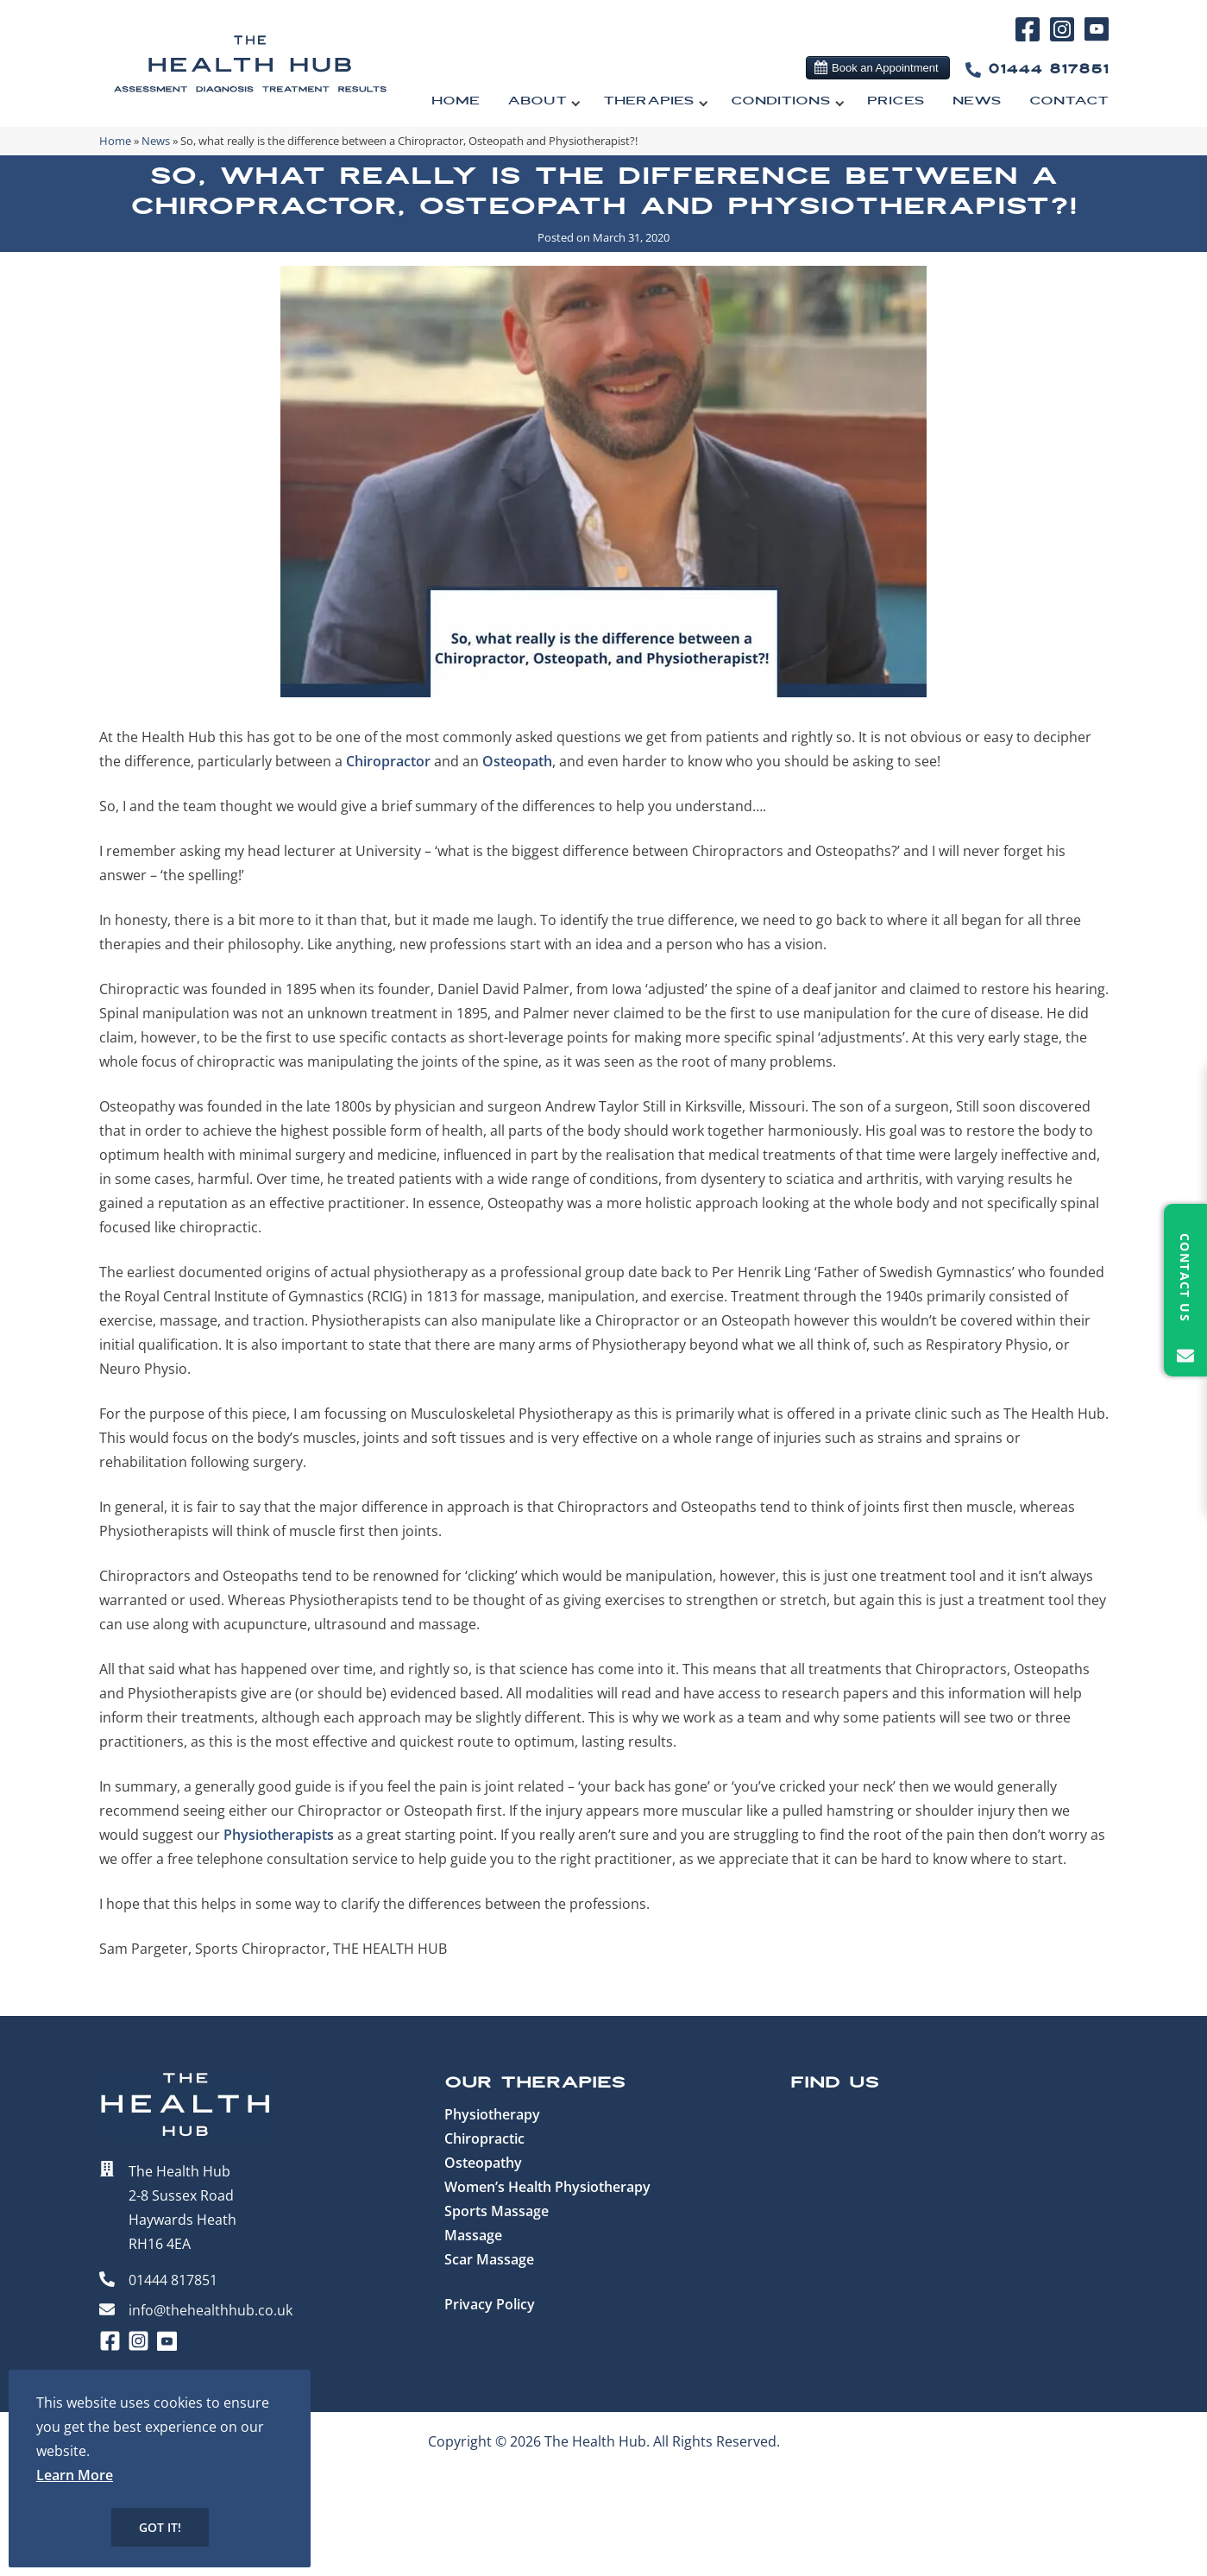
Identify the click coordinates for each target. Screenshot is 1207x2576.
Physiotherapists (278, 1834)
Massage (473, 2235)
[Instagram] (1065, 38)
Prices (896, 101)
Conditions (781, 101)
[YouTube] (1096, 37)
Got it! (160, 2527)
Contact (1069, 101)
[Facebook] (1031, 38)
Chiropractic (484, 2138)
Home (455, 101)
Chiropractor (388, 761)
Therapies (649, 101)
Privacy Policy (489, 2304)
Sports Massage (496, 2210)
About (537, 101)
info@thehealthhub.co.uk (210, 2310)
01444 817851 (1034, 69)
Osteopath (517, 761)
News (977, 101)
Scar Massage (489, 2259)
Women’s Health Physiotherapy (547, 2186)
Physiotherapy (492, 2114)
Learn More (74, 2475)
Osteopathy (483, 2162)
